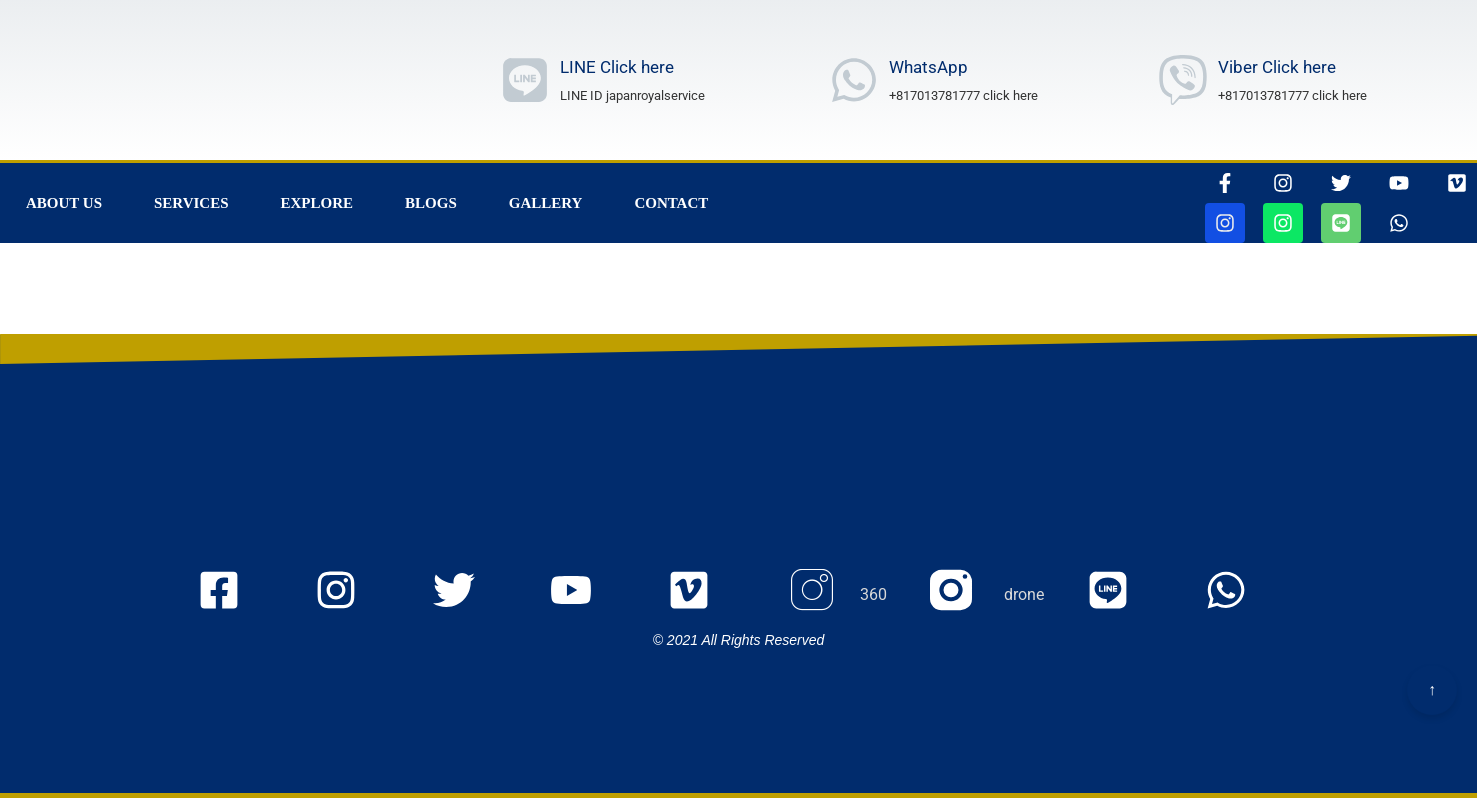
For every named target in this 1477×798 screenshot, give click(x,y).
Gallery (546, 203)
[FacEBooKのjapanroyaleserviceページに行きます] (235, 595)
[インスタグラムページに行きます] (1283, 183)
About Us (64, 203)
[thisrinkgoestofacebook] (1225, 183)
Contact (671, 203)
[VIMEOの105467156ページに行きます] (1457, 183)
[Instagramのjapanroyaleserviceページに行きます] (352, 595)
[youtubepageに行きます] (1399, 183)
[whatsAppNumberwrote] (854, 80)
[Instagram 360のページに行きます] (836, 595)
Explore (317, 203)
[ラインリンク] (525, 80)
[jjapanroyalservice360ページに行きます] (1225, 223)
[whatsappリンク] (1399, 223)
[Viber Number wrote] (1183, 80)
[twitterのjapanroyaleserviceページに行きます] (470, 595)
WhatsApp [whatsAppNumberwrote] (928, 67)
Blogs (431, 203)
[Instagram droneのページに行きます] (987, 595)
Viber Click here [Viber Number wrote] (1277, 67)
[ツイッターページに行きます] (1341, 183)
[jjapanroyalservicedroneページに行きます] (1283, 223)
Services (191, 203)
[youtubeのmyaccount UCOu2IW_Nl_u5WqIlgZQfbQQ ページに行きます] (587, 595)
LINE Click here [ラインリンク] (617, 67)
